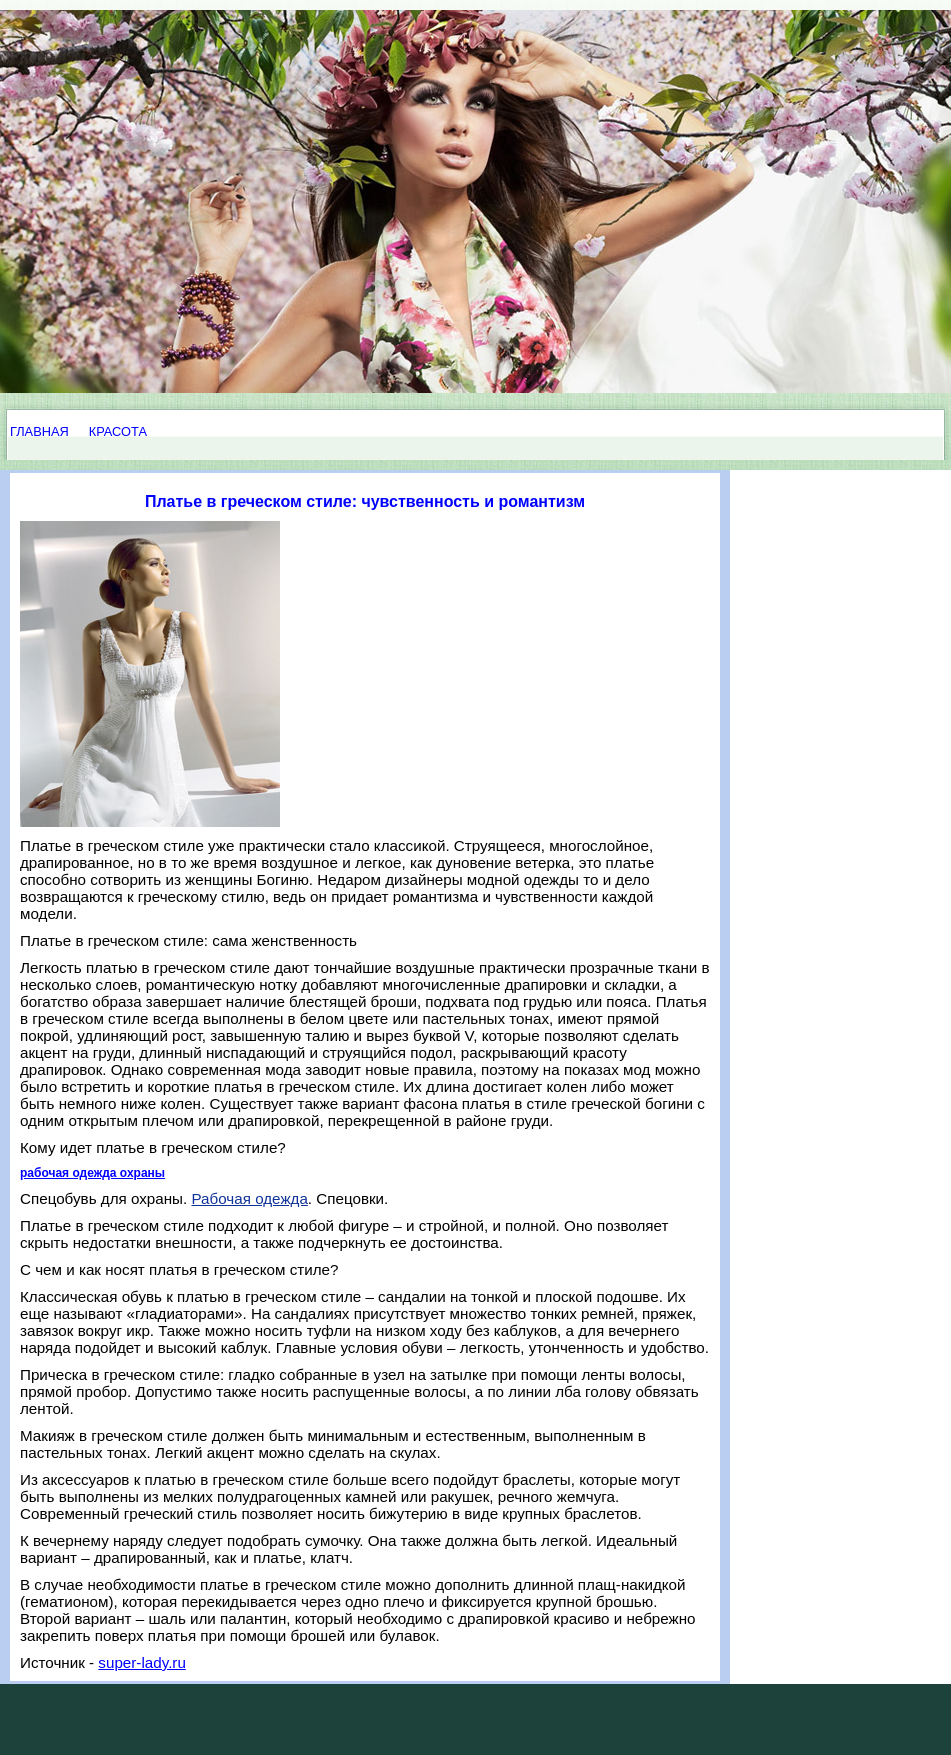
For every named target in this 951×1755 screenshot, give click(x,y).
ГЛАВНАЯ (39, 431)
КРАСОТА (118, 431)
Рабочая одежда (249, 1198)
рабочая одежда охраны (92, 1173)
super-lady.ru (142, 1662)
